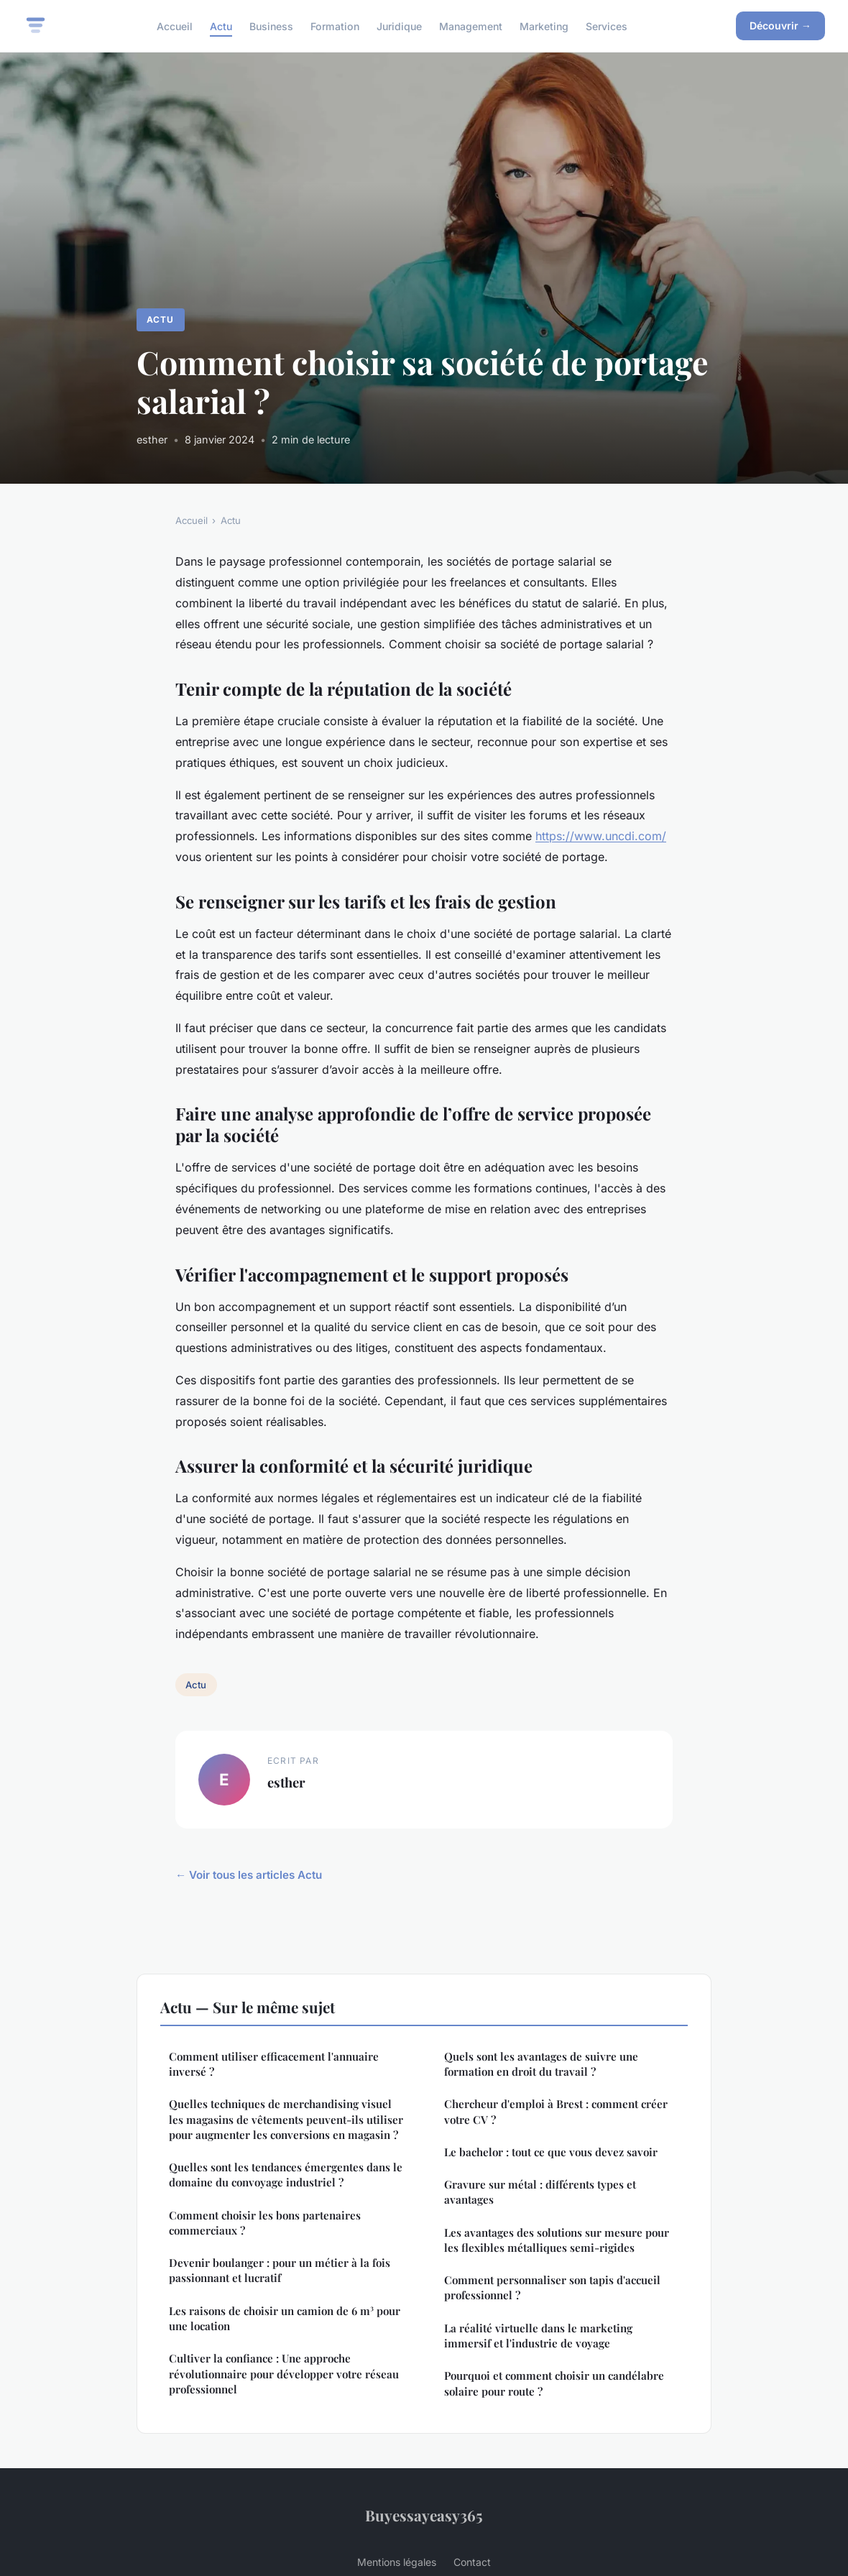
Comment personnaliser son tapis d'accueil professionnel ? (552, 2287)
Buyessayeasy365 (424, 2515)
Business (271, 25)
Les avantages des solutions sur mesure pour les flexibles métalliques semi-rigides (556, 2240)
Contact (472, 2562)
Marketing (544, 25)
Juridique (399, 25)
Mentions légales (396, 2562)
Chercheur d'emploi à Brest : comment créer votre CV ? (556, 2111)
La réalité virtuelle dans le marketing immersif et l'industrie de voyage (538, 2335)
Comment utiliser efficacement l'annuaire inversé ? (274, 2064)
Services (606, 25)
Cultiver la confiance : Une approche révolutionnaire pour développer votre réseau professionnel (284, 2373)
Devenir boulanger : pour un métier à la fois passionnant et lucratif (279, 2270)
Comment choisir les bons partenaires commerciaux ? (265, 2222)
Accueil (175, 25)
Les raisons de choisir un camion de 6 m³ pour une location (284, 2318)
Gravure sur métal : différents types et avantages (540, 2192)
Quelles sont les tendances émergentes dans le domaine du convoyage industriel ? (285, 2174)
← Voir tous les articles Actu (248, 1875)
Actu (221, 25)
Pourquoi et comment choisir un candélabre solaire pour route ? (554, 2383)
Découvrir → (780, 25)
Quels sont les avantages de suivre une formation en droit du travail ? (541, 2064)
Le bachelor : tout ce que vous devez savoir (551, 2152)
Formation (334, 25)
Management (470, 25)
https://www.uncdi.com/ (600, 836)
